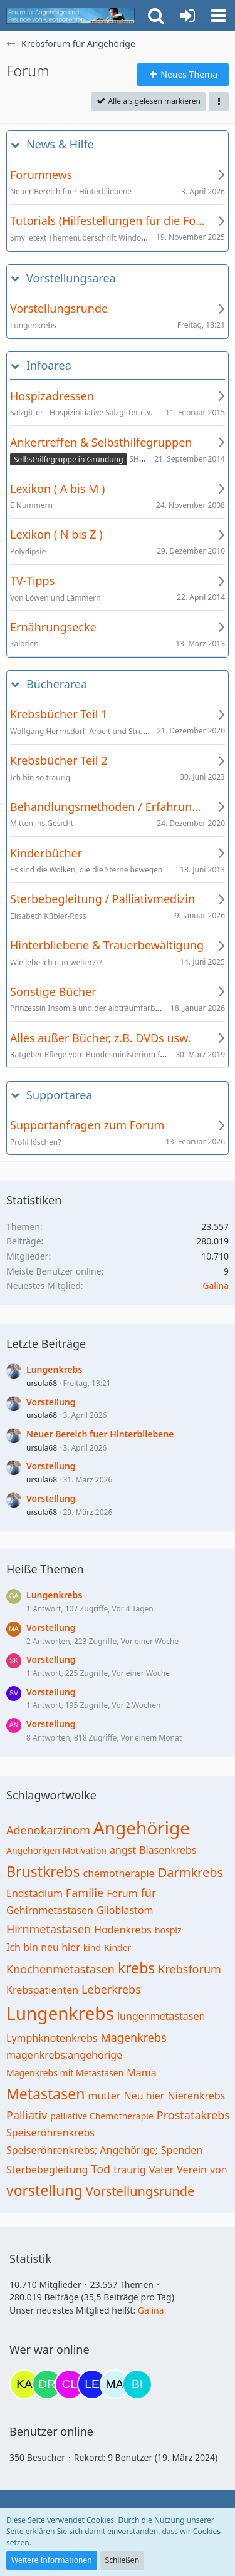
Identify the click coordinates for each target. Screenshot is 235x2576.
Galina (215, 1285)
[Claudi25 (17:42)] (70, 2384)
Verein (192, 2169)
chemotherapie (118, 1873)
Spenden (181, 2150)
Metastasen (45, 2094)
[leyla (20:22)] (92, 2384)
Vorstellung (51, 1402)
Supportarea (59, 1095)
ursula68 (41, 1383)
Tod (100, 2168)
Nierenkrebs (196, 2096)
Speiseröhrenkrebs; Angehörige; (82, 2150)
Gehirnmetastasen (49, 1910)
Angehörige (141, 1827)
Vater (161, 2169)
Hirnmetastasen (48, 1929)
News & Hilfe (60, 144)
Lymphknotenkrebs (51, 2038)
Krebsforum (189, 1969)
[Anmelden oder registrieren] (187, 15)
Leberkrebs (111, 1989)
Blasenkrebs (167, 1850)
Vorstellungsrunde (140, 2191)
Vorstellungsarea (71, 278)
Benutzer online (51, 2431)
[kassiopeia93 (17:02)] (24, 2384)
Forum (122, 1893)
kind (92, 1947)
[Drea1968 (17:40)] (47, 2384)
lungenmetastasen (161, 2016)
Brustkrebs (43, 1871)
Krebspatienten (42, 1990)
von (218, 2169)
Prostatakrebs (193, 2115)
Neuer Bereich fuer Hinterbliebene (100, 1434)
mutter (104, 2096)
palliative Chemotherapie (102, 2116)
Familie (84, 1892)
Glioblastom (125, 1910)
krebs (136, 1968)
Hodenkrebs (123, 1930)
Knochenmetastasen (60, 1969)
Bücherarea (56, 684)
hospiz (168, 1930)
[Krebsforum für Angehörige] (70, 15)
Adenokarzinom (48, 1830)
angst (123, 1850)
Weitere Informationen (51, 2560)
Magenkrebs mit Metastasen (64, 2073)
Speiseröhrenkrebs (50, 2132)
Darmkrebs (190, 1872)
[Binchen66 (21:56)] (137, 2384)
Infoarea (48, 365)
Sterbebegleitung (47, 2169)
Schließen (122, 2560)
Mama (141, 2072)
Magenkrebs (133, 2037)
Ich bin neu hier (43, 1947)
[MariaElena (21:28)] (115, 2384)
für (149, 1892)
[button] (218, 15)
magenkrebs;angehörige (64, 2055)
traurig (129, 2169)
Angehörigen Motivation (56, 1850)
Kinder (117, 1947)
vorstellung (44, 2190)
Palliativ (26, 2115)
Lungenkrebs (54, 1369)
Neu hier (144, 2096)
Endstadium (34, 1893)
